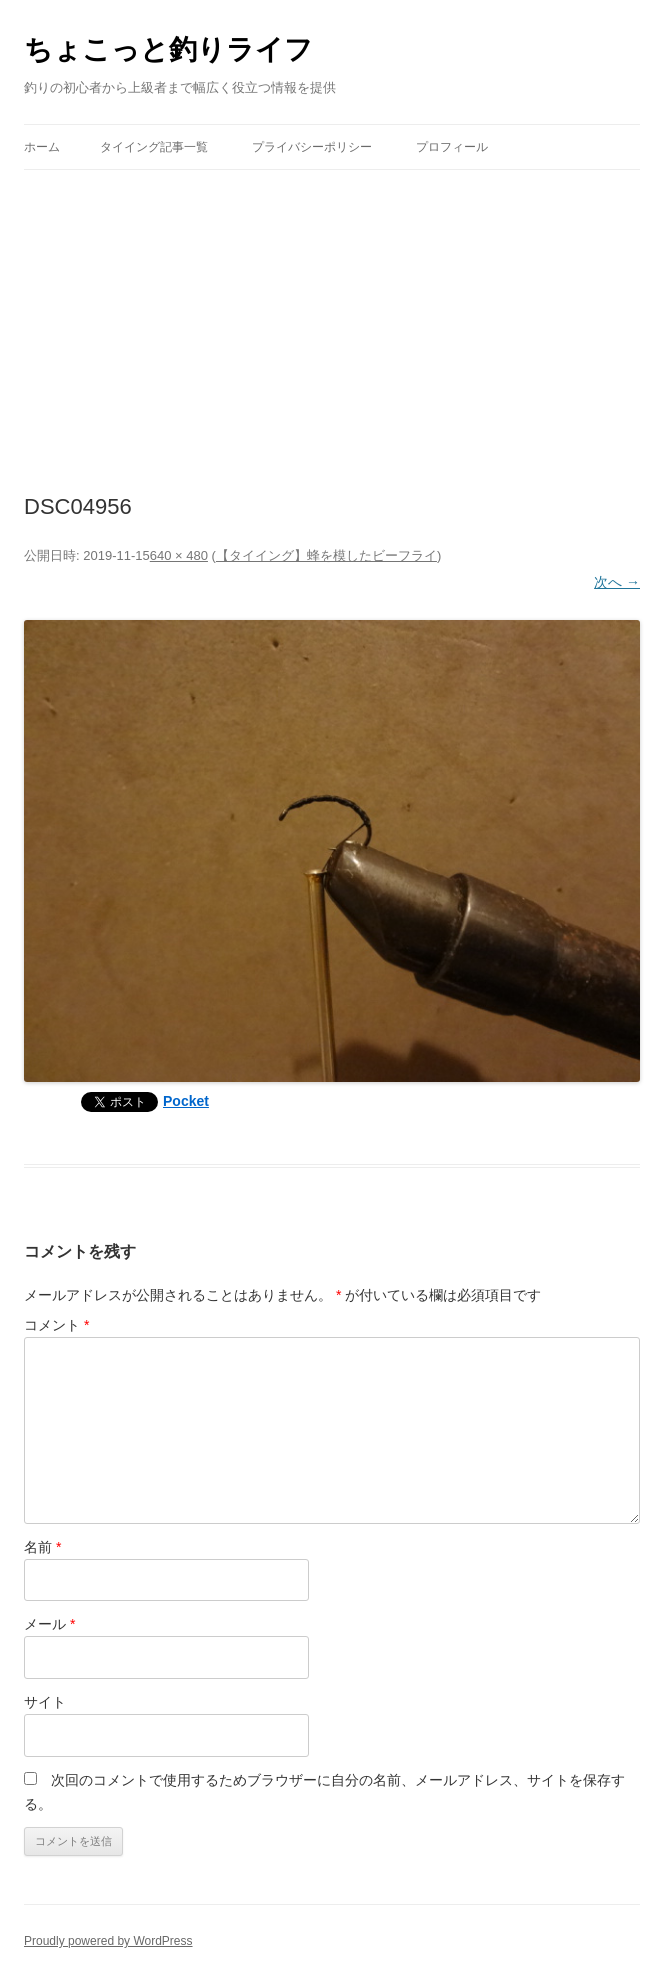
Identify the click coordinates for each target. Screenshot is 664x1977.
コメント (56, 1325)
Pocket (186, 1101)
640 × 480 (179, 555)
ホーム (42, 147)
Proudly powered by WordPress (108, 1941)
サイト (45, 1702)
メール (49, 1624)
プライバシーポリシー (312, 147)
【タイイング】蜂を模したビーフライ (326, 555)
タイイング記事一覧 (154, 147)
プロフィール (452, 147)
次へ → (617, 582)
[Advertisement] (332, 320)
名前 (42, 1547)
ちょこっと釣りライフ (168, 49)
